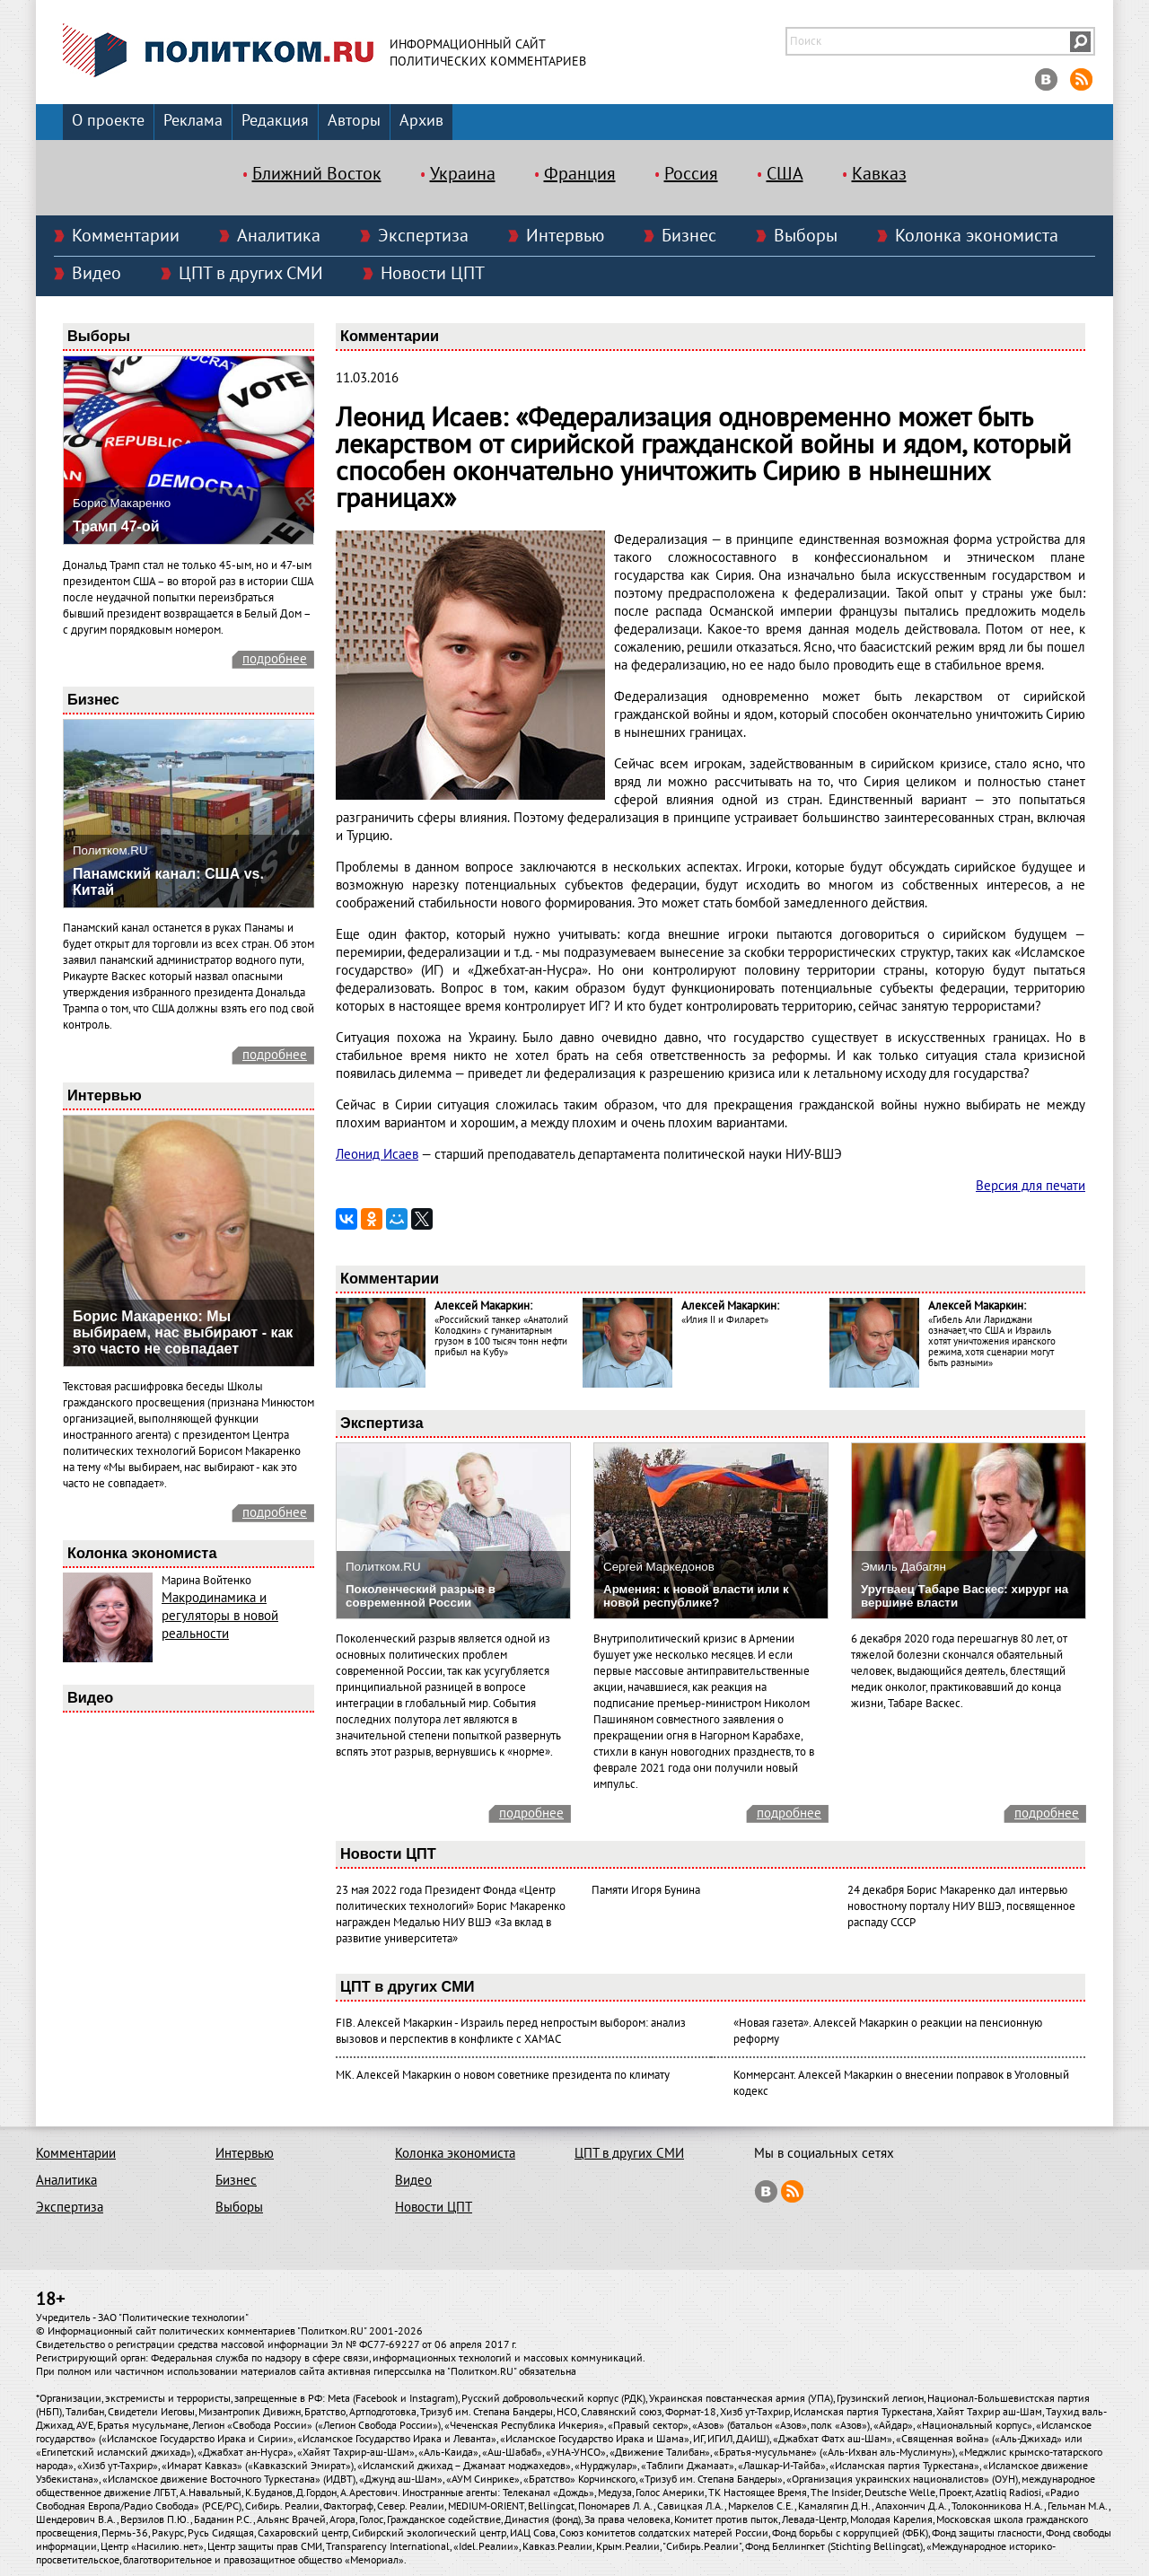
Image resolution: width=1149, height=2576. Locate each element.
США (785, 174)
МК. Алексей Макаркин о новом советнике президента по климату (503, 2075)
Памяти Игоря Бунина (646, 1890)
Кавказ (879, 174)
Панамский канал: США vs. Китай (168, 882)
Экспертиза (423, 236)
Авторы (354, 120)
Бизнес (689, 236)
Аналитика (278, 236)
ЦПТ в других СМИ (251, 274)
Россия (691, 174)
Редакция (275, 120)
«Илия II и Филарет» (724, 1320)
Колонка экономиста (976, 236)
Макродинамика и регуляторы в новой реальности (220, 1616)
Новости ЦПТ (433, 274)
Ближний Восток (317, 174)
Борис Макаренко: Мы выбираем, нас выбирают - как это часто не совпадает (183, 1332)
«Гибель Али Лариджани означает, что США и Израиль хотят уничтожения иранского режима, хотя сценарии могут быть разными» (992, 1341)
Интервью (565, 236)
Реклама (193, 120)
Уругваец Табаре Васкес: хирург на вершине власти (964, 1595)
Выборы (806, 236)
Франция (580, 174)
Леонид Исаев (377, 1154)
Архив (421, 120)
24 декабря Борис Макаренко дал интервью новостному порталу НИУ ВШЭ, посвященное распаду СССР (961, 1906)
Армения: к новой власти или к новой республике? (696, 1595)
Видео (96, 274)
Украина (463, 174)
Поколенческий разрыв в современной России (421, 1595)
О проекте (108, 120)
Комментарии (126, 236)
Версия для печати (1030, 1186)
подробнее (274, 659)
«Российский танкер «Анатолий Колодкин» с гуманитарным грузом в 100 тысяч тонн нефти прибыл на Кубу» (501, 1336)
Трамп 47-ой (116, 526)
